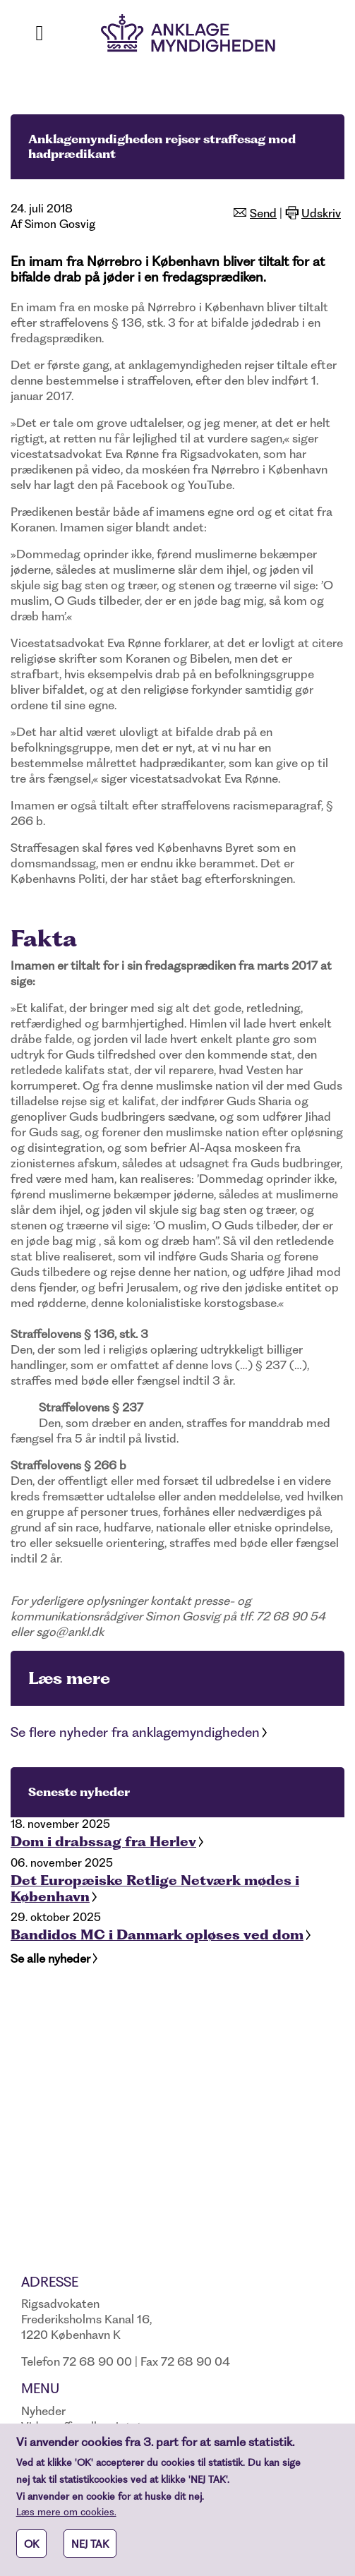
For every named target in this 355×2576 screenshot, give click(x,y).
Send (263, 213)
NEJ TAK (90, 2551)
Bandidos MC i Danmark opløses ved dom (157, 1935)
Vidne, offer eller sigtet (81, 2426)
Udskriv (321, 213)
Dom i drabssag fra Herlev (103, 1842)
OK (31, 2551)
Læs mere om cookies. (66, 2518)
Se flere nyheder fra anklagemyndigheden (135, 1732)
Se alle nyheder (50, 1958)
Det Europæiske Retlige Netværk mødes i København (155, 1888)
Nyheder (43, 2411)
